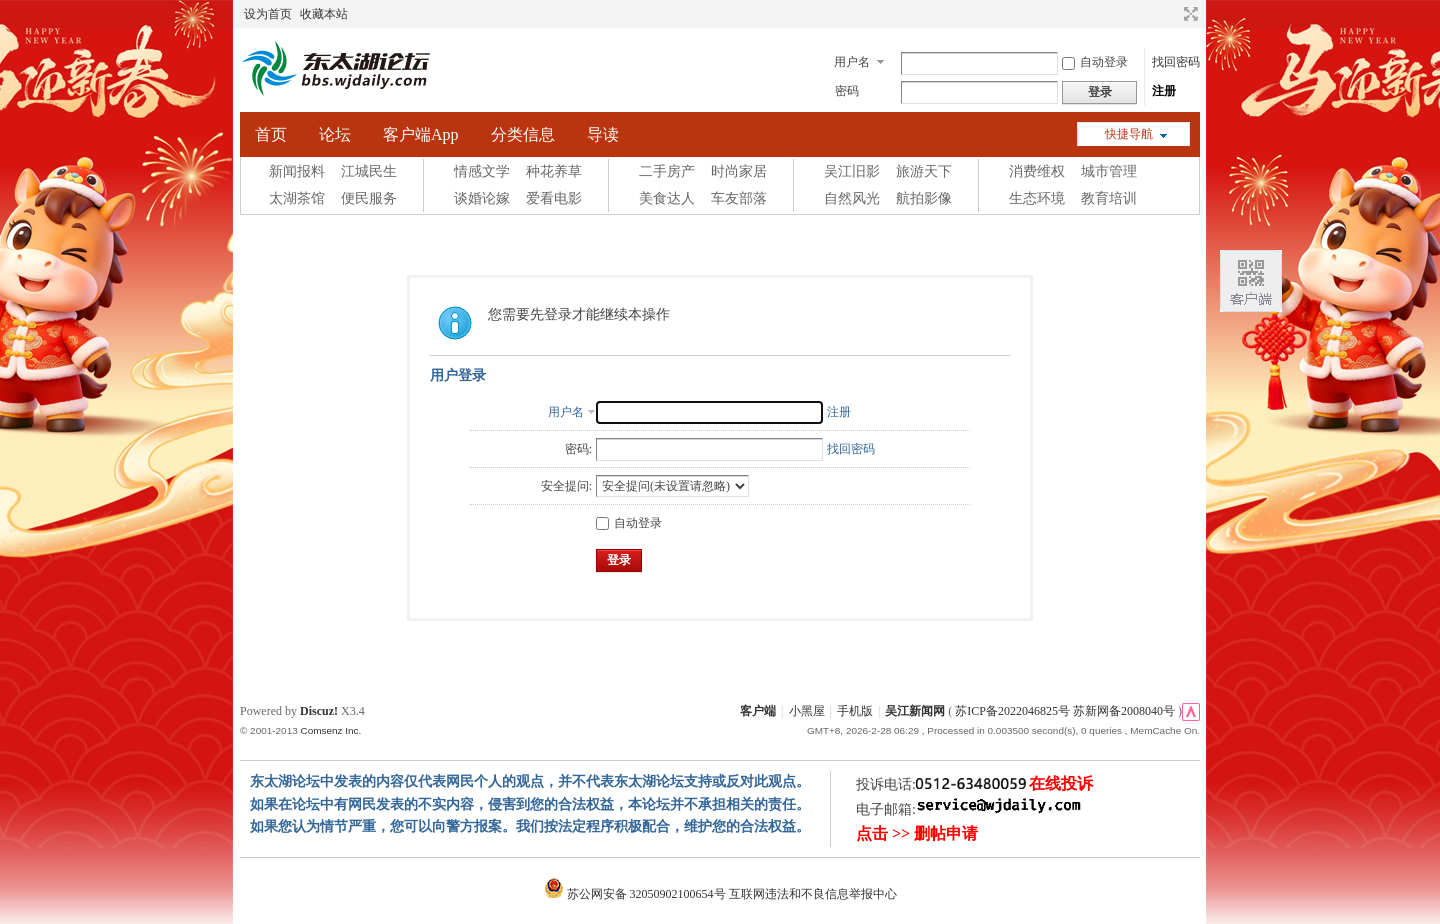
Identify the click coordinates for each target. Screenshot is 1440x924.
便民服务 (369, 198)
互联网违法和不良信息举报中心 (813, 894)
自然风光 (852, 198)
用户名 (852, 62)
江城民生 (369, 171)
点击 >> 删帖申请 (917, 833)
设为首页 (268, 14)
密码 (847, 91)
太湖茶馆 (297, 198)
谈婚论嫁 (482, 198)
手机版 (855, 711)
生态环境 (1037, 198)
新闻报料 (297, 171)
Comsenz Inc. (330, 730)
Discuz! (319, 711)
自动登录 (1095, 62)
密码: (578, 449)
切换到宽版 (1188, 14)
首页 (271, 134)
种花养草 (554, 171)
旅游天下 (924, 171)
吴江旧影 (852, 171)
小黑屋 (807, 711)
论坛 (335, 134)
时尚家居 (739, 171)
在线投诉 (1061, 783)
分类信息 (523, 134)
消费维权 (1037, 171)
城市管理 (1109, 171)
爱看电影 (554, 198)
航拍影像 (924, 198)
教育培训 (1109, 198)
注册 (1164, 91)
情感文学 (482, 171)
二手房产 (667, 171)
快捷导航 (1129, 134)
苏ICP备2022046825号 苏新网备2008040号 (1065, 711)
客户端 (758, 711)
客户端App (421, 134)
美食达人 (667, 198)
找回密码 (1176, 62)
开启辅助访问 (1172, 14)
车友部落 (739, 198)
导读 (603, 134)
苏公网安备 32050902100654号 (636, 894)
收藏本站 (324, 14)
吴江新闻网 (915, 711)
